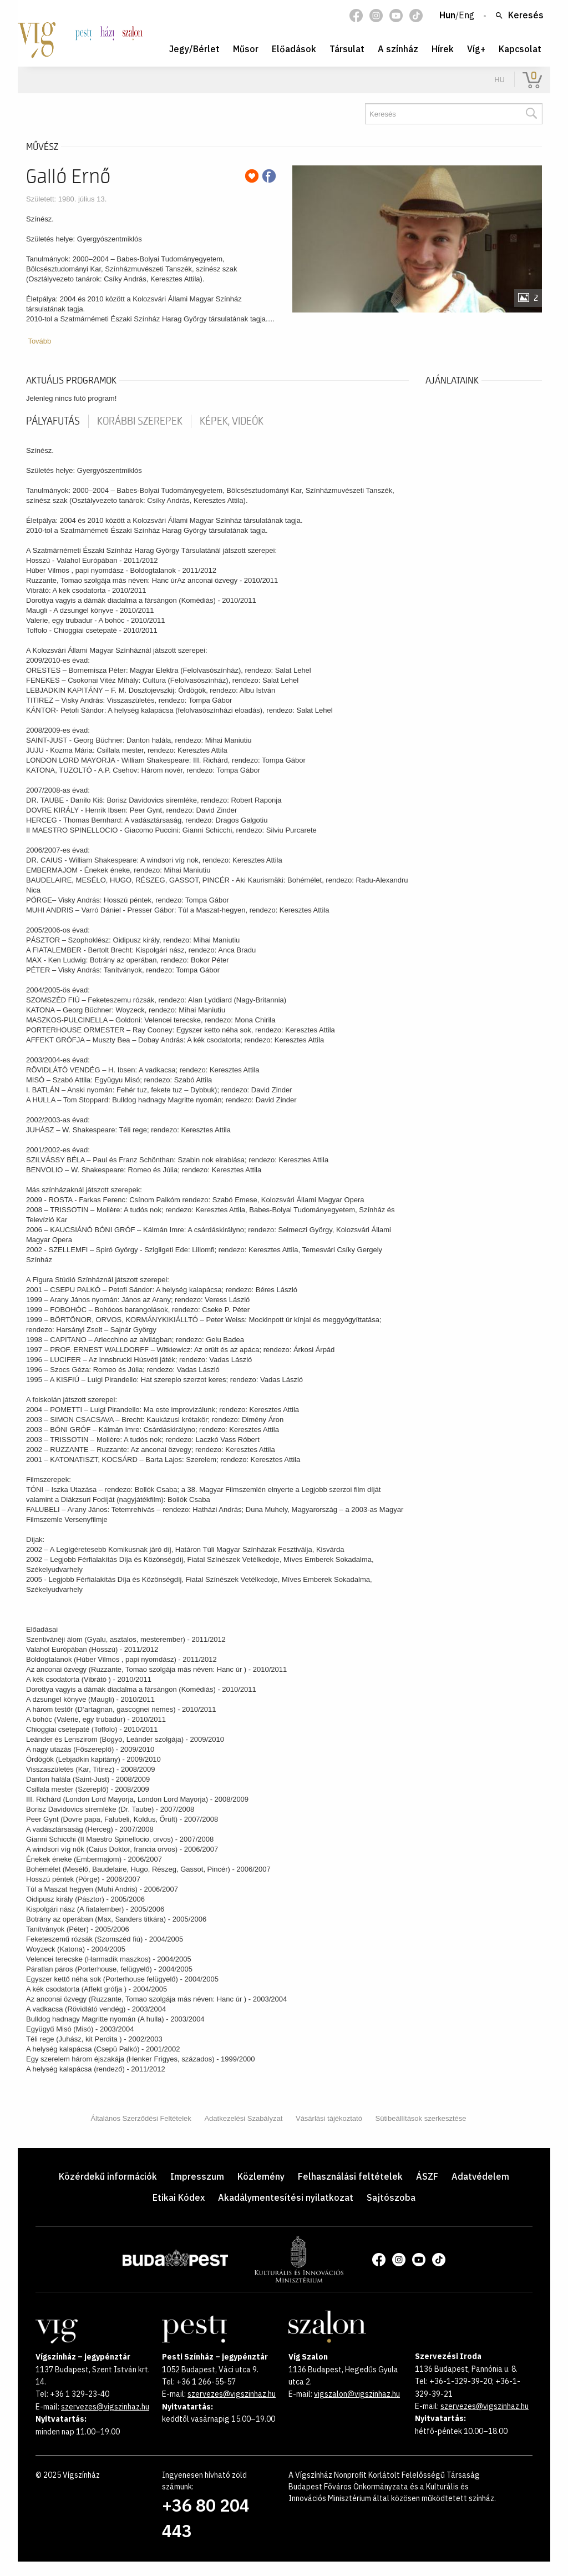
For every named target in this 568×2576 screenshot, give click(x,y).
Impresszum (197, 2176)
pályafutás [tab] (53, 421)
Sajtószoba (391, 2197)
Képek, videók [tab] (231, 421)
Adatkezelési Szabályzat (243, 2118)
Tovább (39, 341)
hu (499, 79)
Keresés (519, 16)
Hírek (443, 48)
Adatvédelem (480, 2176)
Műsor (245, 48)
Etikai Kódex (179, 2197)
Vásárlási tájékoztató (329, 2118)
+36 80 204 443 (206, 2518)
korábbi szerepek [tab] (139, 421)
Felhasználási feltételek (350, 2176)
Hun (447, 16)
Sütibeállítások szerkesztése (421, 2118)
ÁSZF (427, 2176)
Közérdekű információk (108, 2176)
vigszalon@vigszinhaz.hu (357, 2394)
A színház (398, 48)
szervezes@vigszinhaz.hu (105, 2407)
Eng (466, 16)
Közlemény (261, 2176)
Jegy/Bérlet (194, 48)
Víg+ (476, 48)
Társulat (346, 48)
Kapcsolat (520, 48)
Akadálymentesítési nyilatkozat (285, 2197)
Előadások (294, 48)
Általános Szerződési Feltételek (140, 2118)
